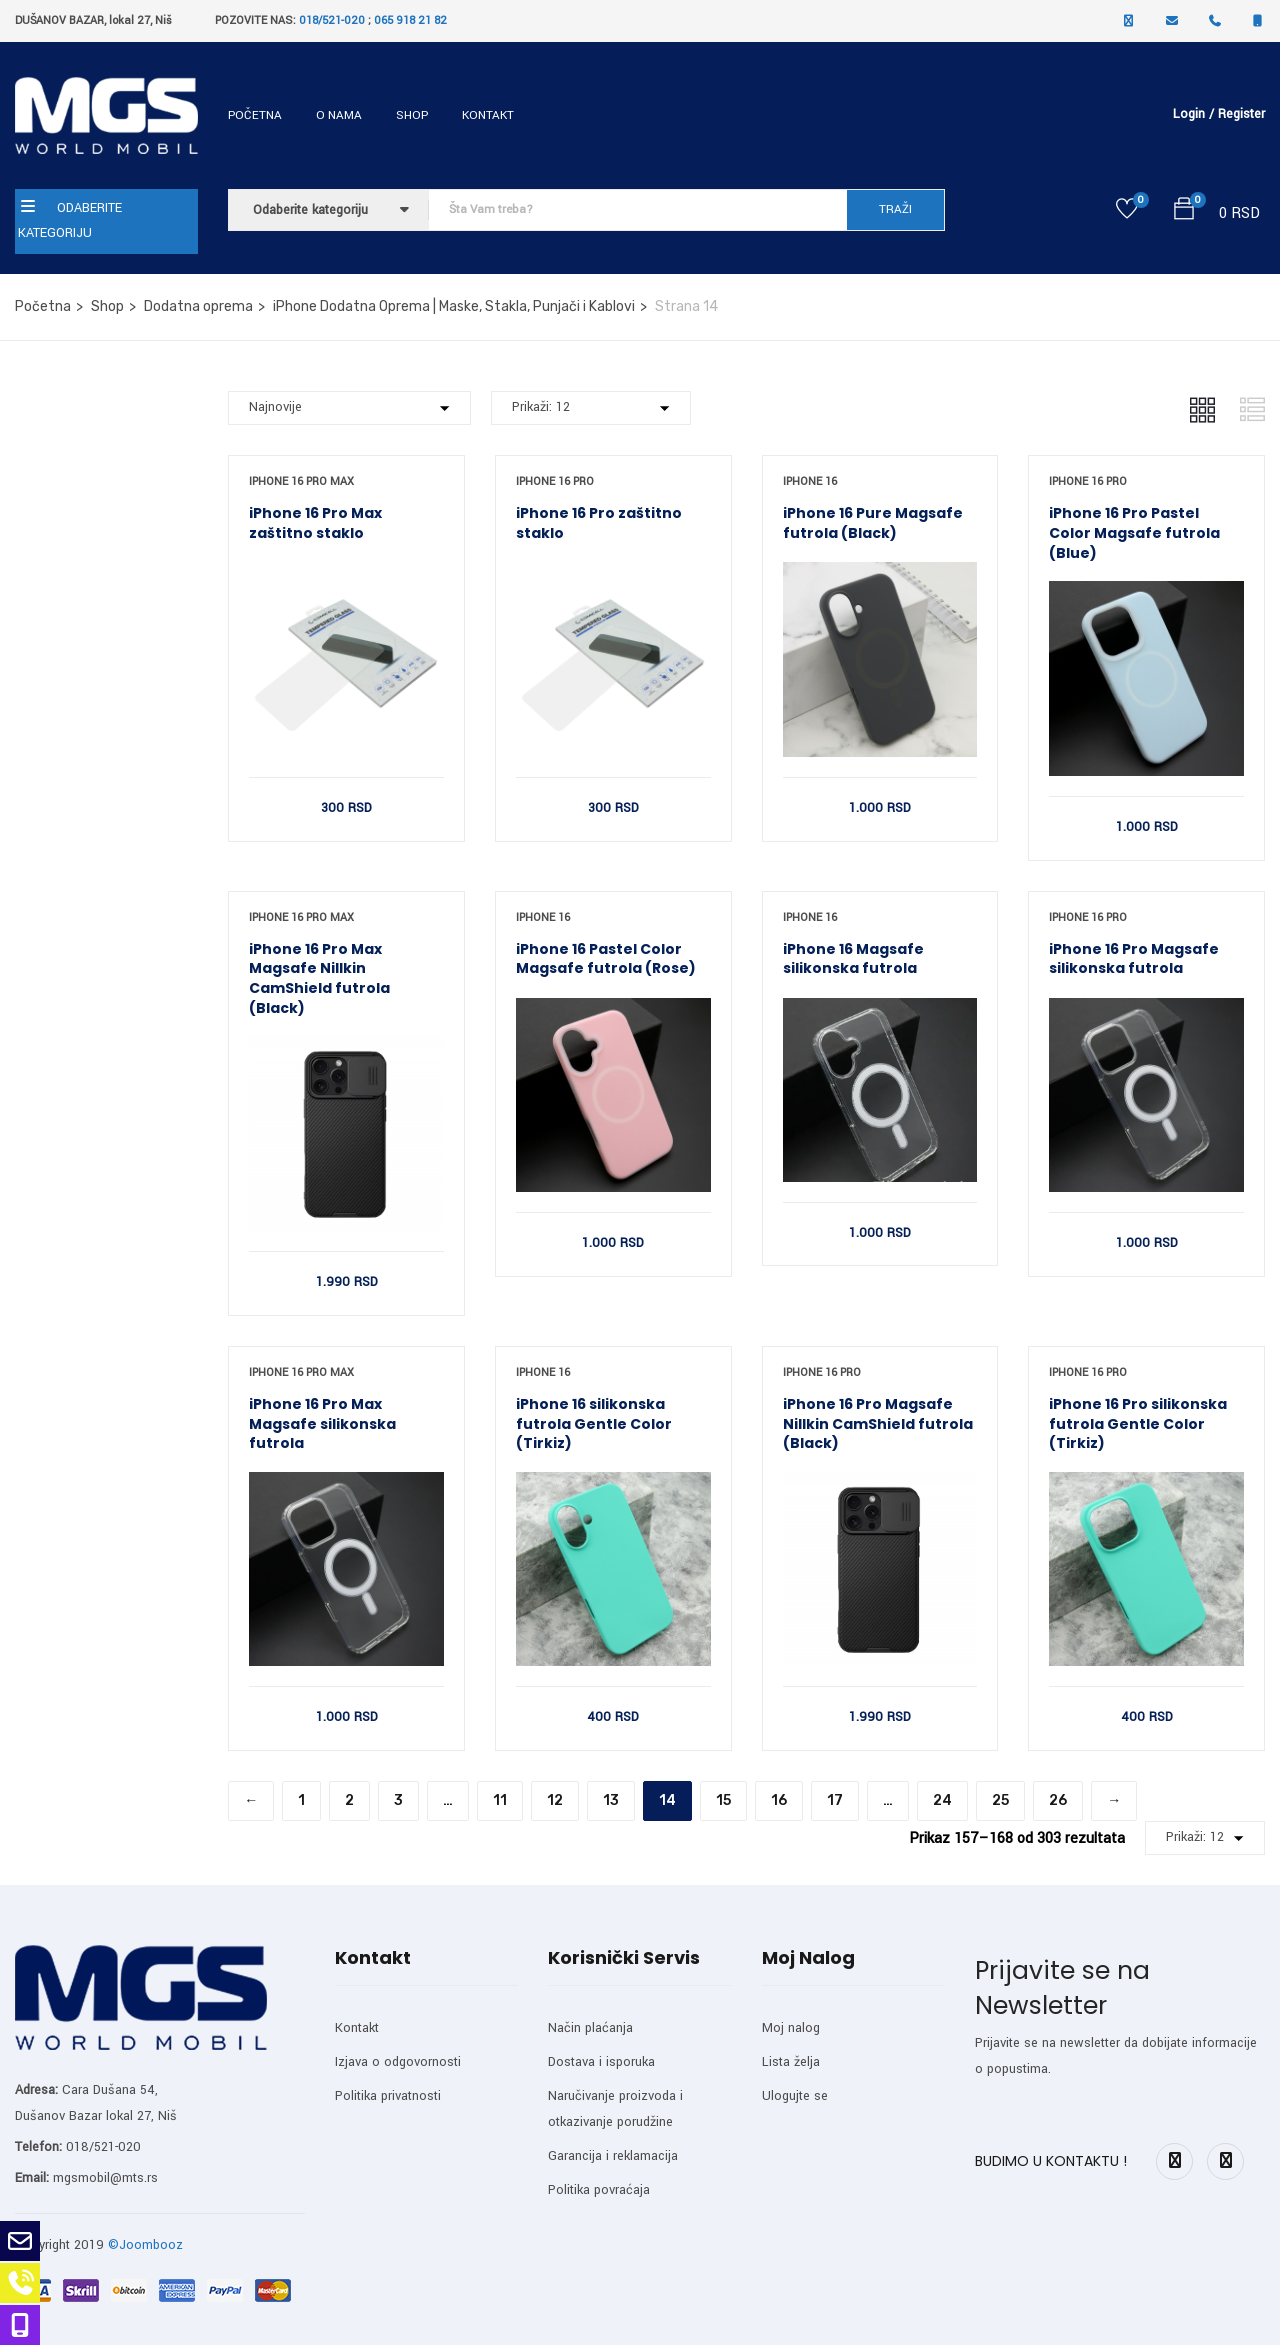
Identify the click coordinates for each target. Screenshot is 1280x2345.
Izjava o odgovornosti (398, 2062)
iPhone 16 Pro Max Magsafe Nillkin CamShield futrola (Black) (319, 978)
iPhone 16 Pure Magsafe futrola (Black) (873, 523)
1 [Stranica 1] (301, 1800)
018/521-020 (332, 20)
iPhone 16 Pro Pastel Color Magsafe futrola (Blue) (1134, 532)
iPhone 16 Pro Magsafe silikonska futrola (1134, 959)
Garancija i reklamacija (613, 2156)
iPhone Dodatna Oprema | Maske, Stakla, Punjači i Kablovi (454, 306)
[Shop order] (349, 408)
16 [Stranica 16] (779, 1800)
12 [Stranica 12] (555, 1800)
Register (1241, 114)
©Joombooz (145, 2245)
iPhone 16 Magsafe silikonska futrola (853, 959)
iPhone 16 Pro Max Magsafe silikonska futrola (322, 1423)
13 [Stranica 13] (611, 1800)
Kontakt (488, 115)
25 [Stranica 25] (1000, 1800)
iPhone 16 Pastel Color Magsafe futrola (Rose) (606, 959)
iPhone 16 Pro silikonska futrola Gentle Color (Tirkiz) (1138, 1423)
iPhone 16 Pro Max (301, 481)
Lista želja (791, 2062)
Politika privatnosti (388, 2096)
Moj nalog (791, 2028)
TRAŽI (895, 209)
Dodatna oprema (198, 306)
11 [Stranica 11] (500, 1800)
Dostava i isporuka (601, 2062)
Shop (412, 115)
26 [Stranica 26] (1058, 1800)
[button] (1184, 212)
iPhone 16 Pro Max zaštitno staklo (315, 523)
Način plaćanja (590, 2028)
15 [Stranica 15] (723, 1800)
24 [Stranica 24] (942, 1800)
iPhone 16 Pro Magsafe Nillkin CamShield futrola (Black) (878, 1423)
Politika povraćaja (599, 2190)
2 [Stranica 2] (349, 1800)
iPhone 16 (810, 481)
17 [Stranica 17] (835, 1800)
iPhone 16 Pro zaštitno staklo (599, 523)
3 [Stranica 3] (398, 1800)
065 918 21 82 (410, 20)
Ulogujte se (795, 2096)
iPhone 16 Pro (555, 481)
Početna (255, 115)
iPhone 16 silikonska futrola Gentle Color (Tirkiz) (594, 1423)
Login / (1193, 114)
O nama (339, 115)
